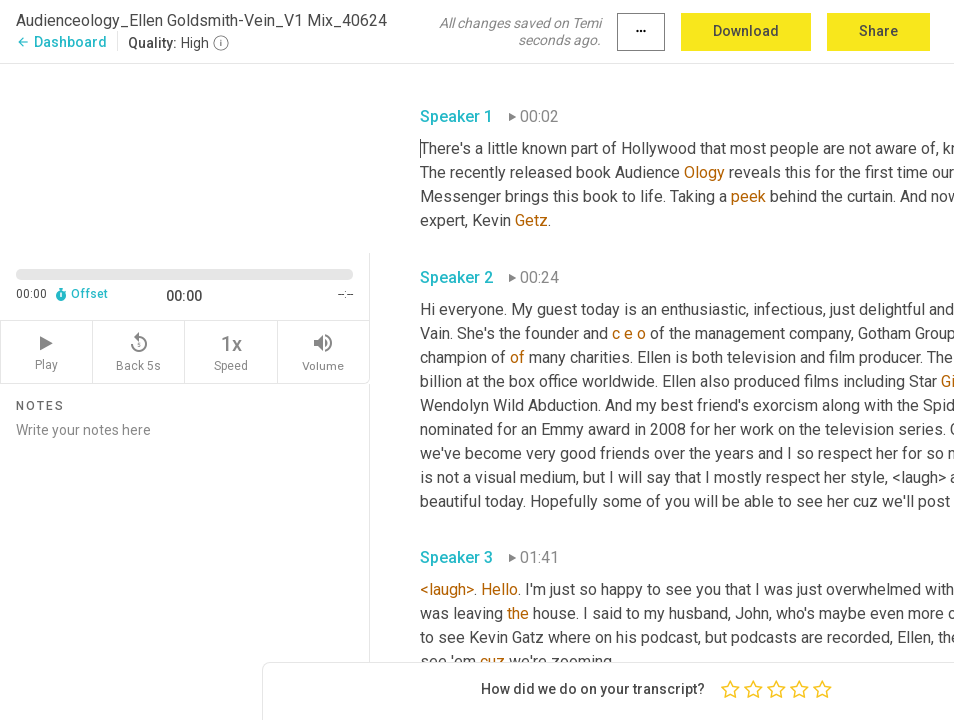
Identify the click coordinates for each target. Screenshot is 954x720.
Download (746, 31)
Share (878, 31)
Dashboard (61, 42)
